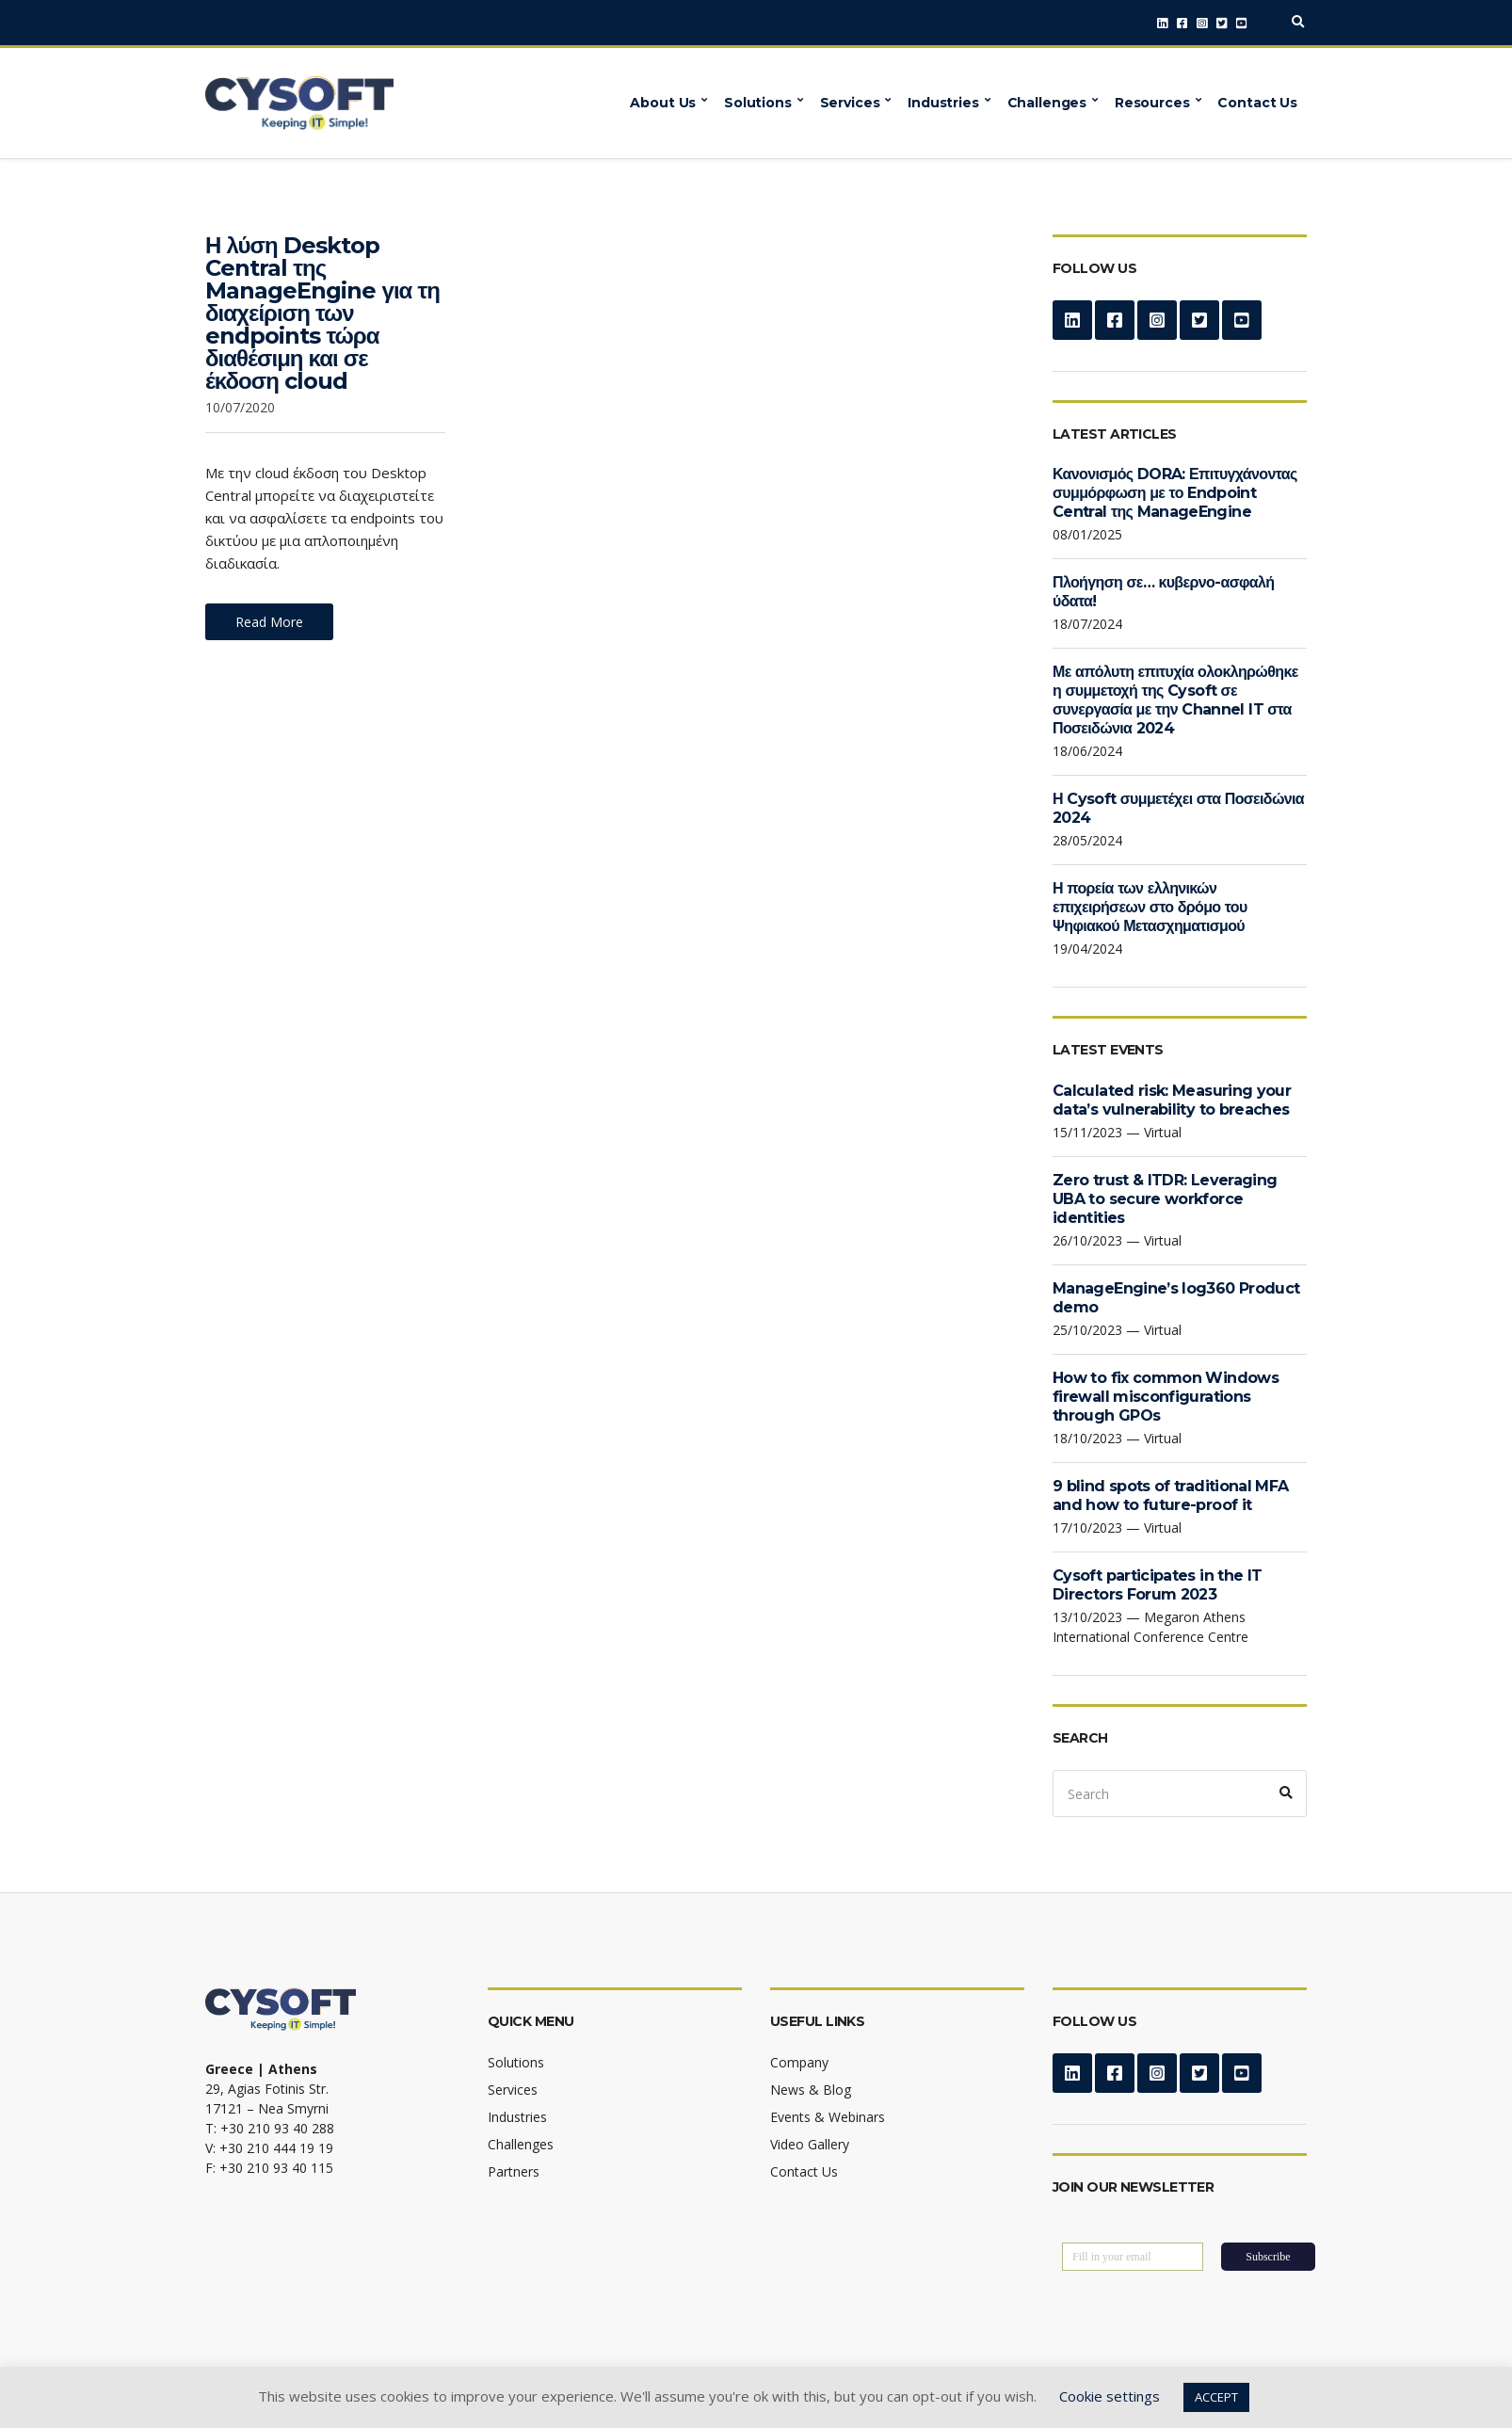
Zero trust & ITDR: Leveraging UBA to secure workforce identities (1165, 1199)
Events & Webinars (827, 2117)
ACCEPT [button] (1216, 2396)
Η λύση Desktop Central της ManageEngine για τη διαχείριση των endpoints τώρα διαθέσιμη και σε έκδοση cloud (322, 313)
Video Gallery (809, 2144)
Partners (513, 2171)
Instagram (1202, 23)
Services (850, 102)
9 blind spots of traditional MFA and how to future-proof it (1171, 1495)
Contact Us (1257, 102)
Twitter (1221, 23)
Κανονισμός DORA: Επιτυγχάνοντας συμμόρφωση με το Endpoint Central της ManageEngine (1175, 493)
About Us (663, 102)
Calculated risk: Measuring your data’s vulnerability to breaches (1172, 1100)
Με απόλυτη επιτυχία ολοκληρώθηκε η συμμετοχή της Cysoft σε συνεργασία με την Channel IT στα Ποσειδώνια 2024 (1175, 700)
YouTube (1241, 23)
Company (799, 2062)
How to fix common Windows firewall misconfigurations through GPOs (1166, 1396)
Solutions (758, 102)
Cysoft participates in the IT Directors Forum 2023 (1157, 1585)
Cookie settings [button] (1109, 2396)
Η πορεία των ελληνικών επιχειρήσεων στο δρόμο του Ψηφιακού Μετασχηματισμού (1150, 907)
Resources (1152, 102)
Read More (269, 622)
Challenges (1047, 102)
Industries (943, 102)
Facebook (1182, 23)
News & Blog (810, 2089)
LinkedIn (1162, 23)
